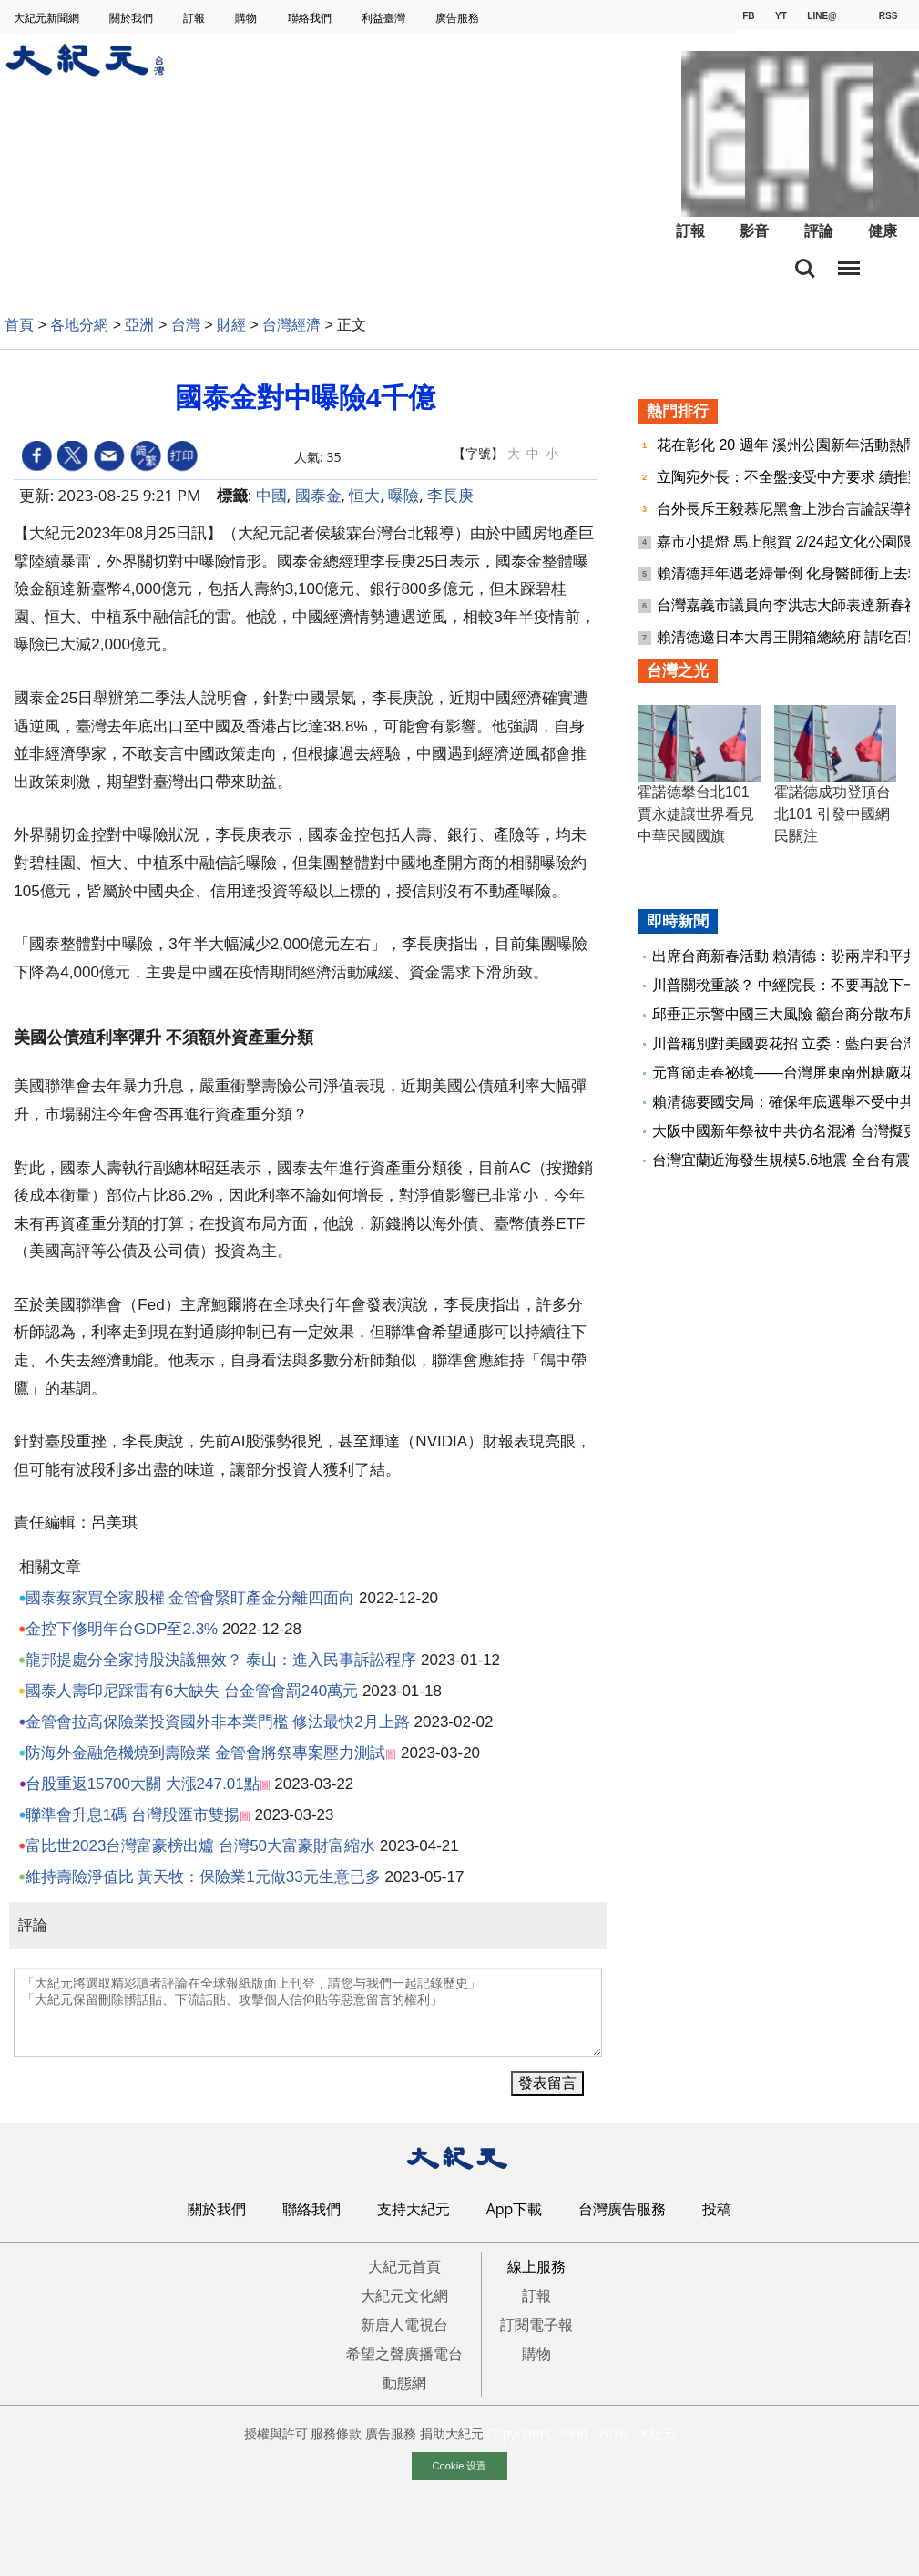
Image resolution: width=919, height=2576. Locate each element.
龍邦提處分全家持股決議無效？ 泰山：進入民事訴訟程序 (221, 1660)
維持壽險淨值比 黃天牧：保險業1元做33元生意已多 (203, 1877)
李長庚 (450, 495)
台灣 (185, 324)
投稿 (716, 2209)
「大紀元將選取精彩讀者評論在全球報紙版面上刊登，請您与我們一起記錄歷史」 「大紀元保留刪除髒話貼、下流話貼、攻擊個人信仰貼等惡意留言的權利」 (308, 2012)
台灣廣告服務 (622, 2209)
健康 (882, 231)
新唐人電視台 (404, 2325)
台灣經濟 (291, 324)
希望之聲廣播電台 (404, 2354)
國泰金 (318, 495)
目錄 (848, 263)
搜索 (805, 269)
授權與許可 (276, 2433)
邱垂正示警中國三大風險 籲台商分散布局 (785, 1014)
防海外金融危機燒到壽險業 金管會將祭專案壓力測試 (206, 1753)
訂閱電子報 (536, 2325)
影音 (754, 231)
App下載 (514, 2209)
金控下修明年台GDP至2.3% (122, 1629)
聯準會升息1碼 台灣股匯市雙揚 (133, 1815)
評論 (818, 231)
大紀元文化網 (404, 2295)
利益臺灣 (385, 18)
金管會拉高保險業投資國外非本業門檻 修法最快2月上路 (218, 1722)
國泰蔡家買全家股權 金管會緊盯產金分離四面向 (190, 1598)
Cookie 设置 (460, 2465)
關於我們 (132, 18)
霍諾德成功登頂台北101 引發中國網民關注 (832, 813)
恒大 (364, 495)
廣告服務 (458, 18)
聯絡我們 (311, 18)
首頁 (19, 324)
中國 (271, 495)
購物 (247, 18)
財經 (231, 324)
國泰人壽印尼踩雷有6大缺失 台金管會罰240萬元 (192, 1691)
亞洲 (139, 324)
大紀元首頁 (404, 2266)
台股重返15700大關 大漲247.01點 (143, 1784)
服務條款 (336, 2433)
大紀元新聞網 (48, 18)
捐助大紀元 (452, 2433)
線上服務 (536, 2266)
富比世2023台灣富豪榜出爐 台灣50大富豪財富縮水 (200, 1846)
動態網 (404, 2383)
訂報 (195, 18)
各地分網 (79, 324)
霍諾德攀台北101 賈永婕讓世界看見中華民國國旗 (696, 813)
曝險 (403, 495)
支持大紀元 (413, 2209)
